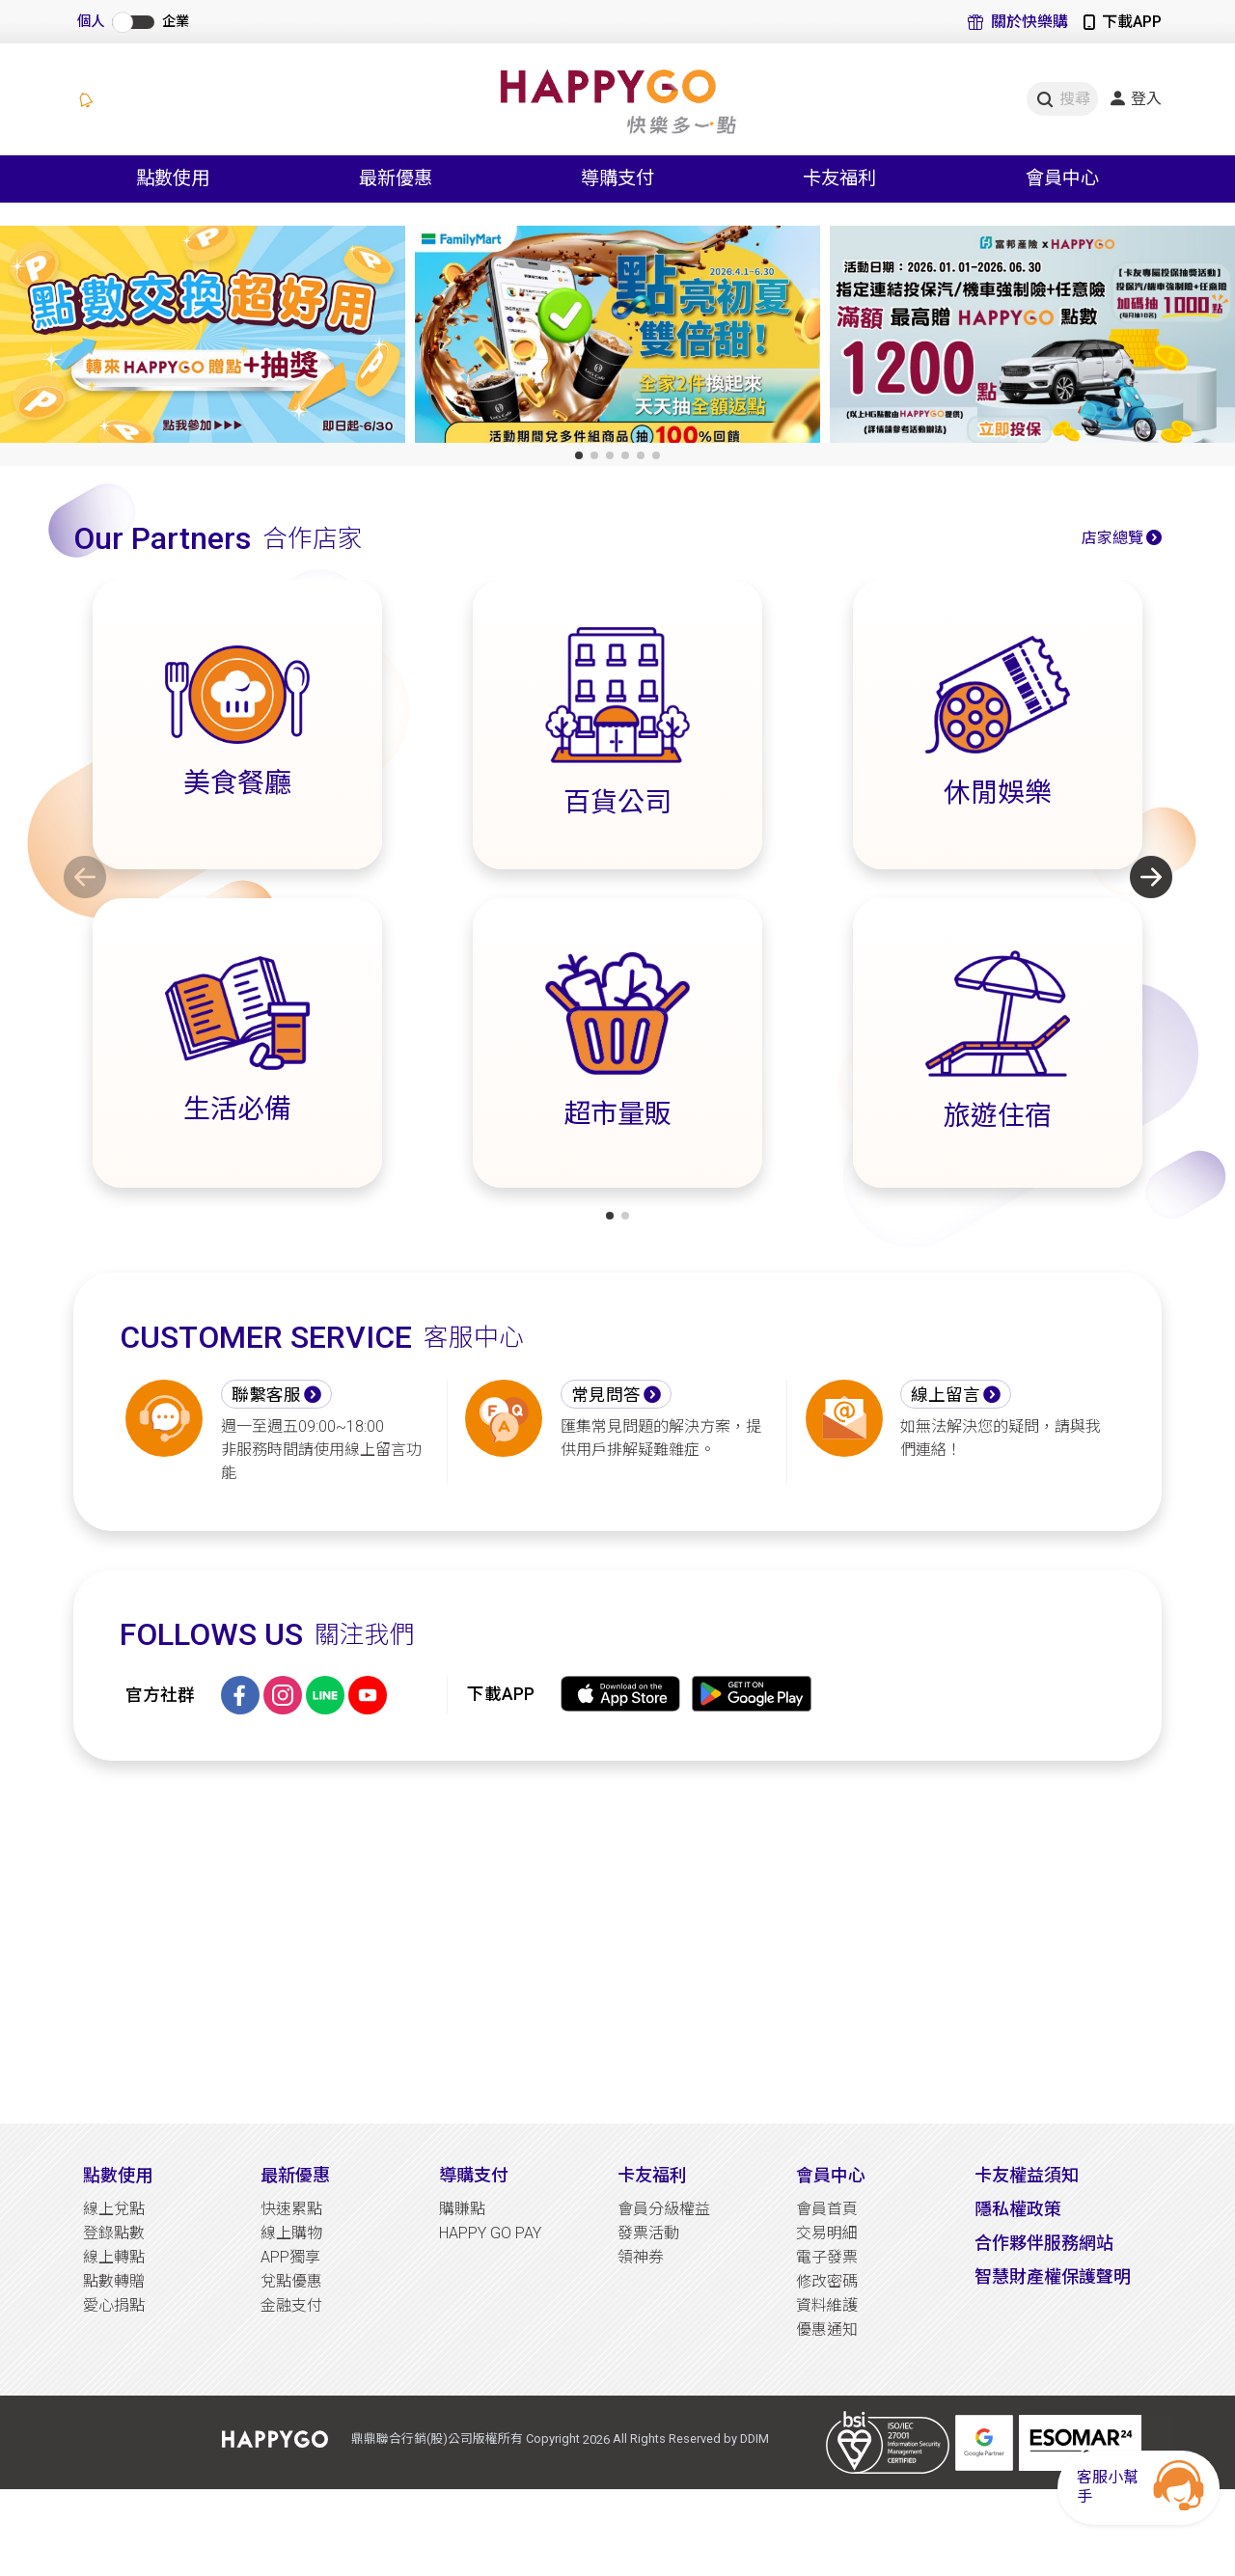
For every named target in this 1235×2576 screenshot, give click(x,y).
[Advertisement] (617, 1942)
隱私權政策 (1017, 2209)
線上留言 (945, 1395)
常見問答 (606, 1395)
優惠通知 (827, 2329)
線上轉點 (114, 2257)
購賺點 (462, 2209)
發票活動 (648, 2233)
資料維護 (827, 2305)
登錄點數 (114, 2233)
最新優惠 (295, 2175)
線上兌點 (114, 2209)
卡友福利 (652, 2175)
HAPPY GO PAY (490, 2233)
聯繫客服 (266, 1395)
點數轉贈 (114, 2281)
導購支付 (473, 2175)
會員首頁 (827, 2209)
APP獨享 (290, 2257)
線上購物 (291, 2233)
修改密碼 (827, 2281)
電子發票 (827, 2257)
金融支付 (291, 2305)
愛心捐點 (114, 2305)
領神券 (641, 2257)
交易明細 (827, 2233)
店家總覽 (1112, 538)
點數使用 (117, 2175)
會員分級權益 (664, 2209)
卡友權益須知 (1026, 2175)
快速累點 (291, 2209)
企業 (175, 22)
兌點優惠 (291, 2281)
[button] (579, 455)
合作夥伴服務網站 (1043, 2243)
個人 (90, 22)
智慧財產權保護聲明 (1052, 2276)
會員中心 (830, 2175)
